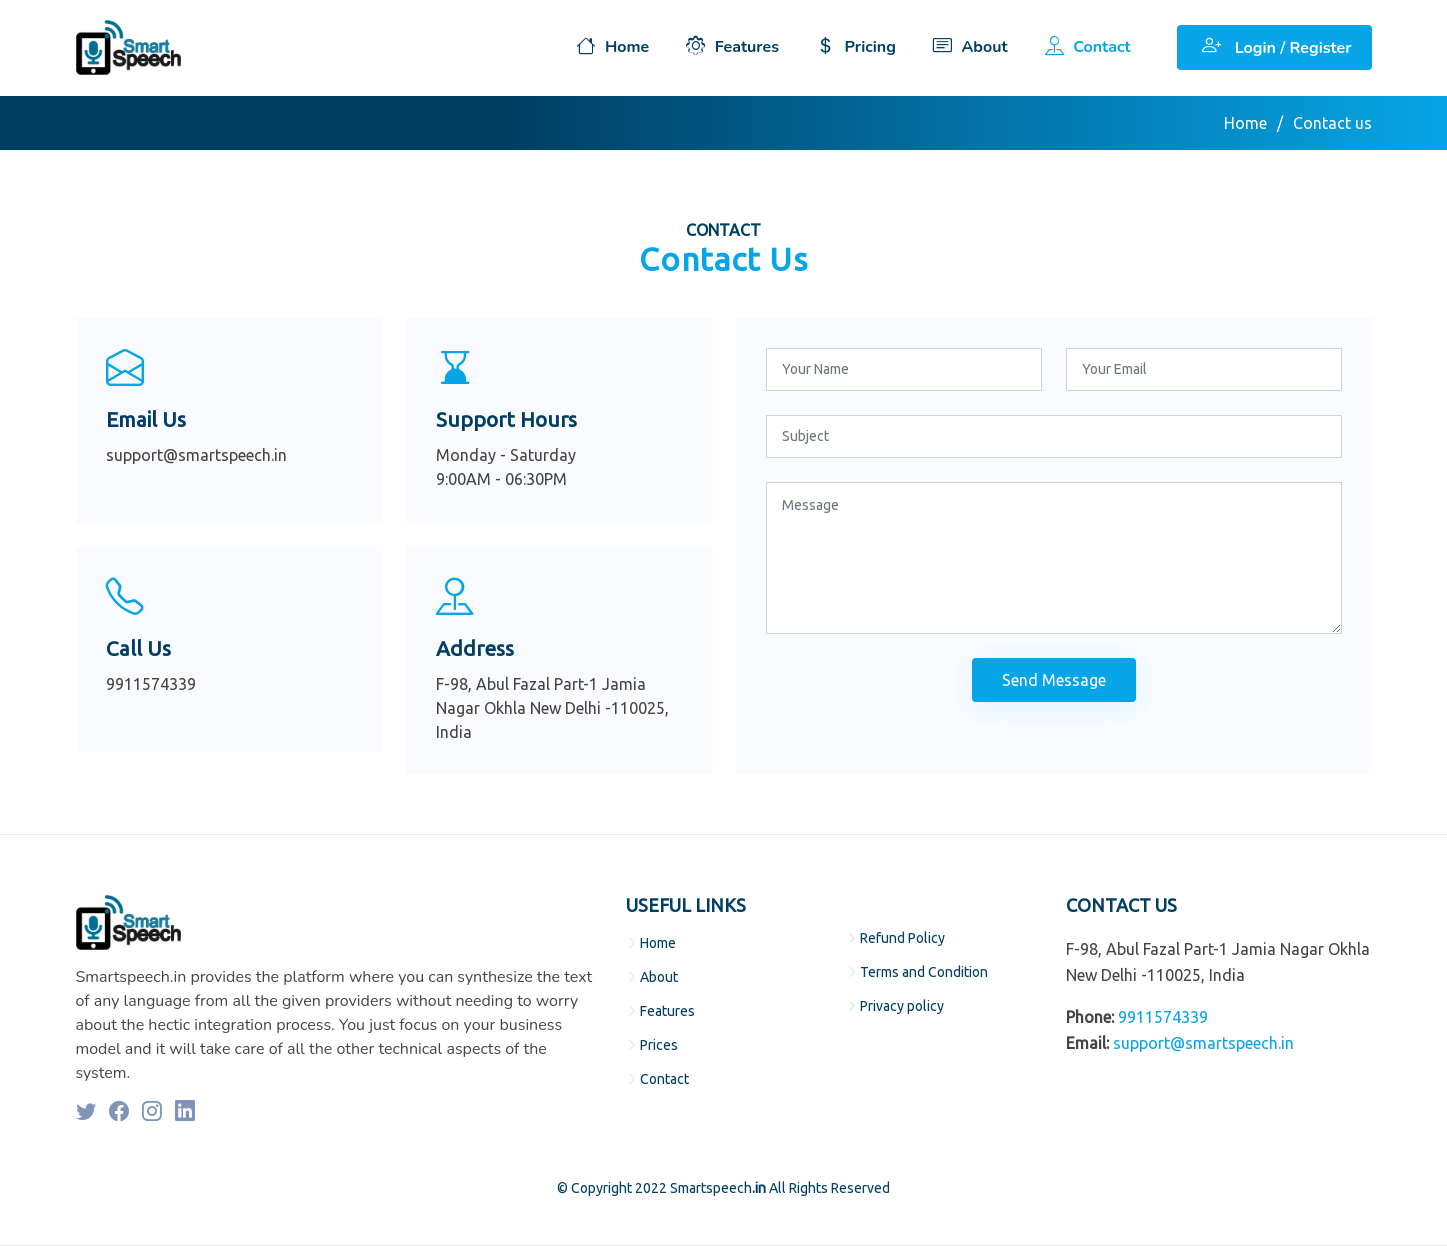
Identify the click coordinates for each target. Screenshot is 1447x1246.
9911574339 (1163, 1017)
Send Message (1054, 680)
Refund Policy (902, 938)
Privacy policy (902, 1006)
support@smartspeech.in (1203, 1043)
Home (1245, 123)
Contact (664, 1079)
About (659, 977)
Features (667, 1011)
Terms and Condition (924, 972)
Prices (659, 1045)
